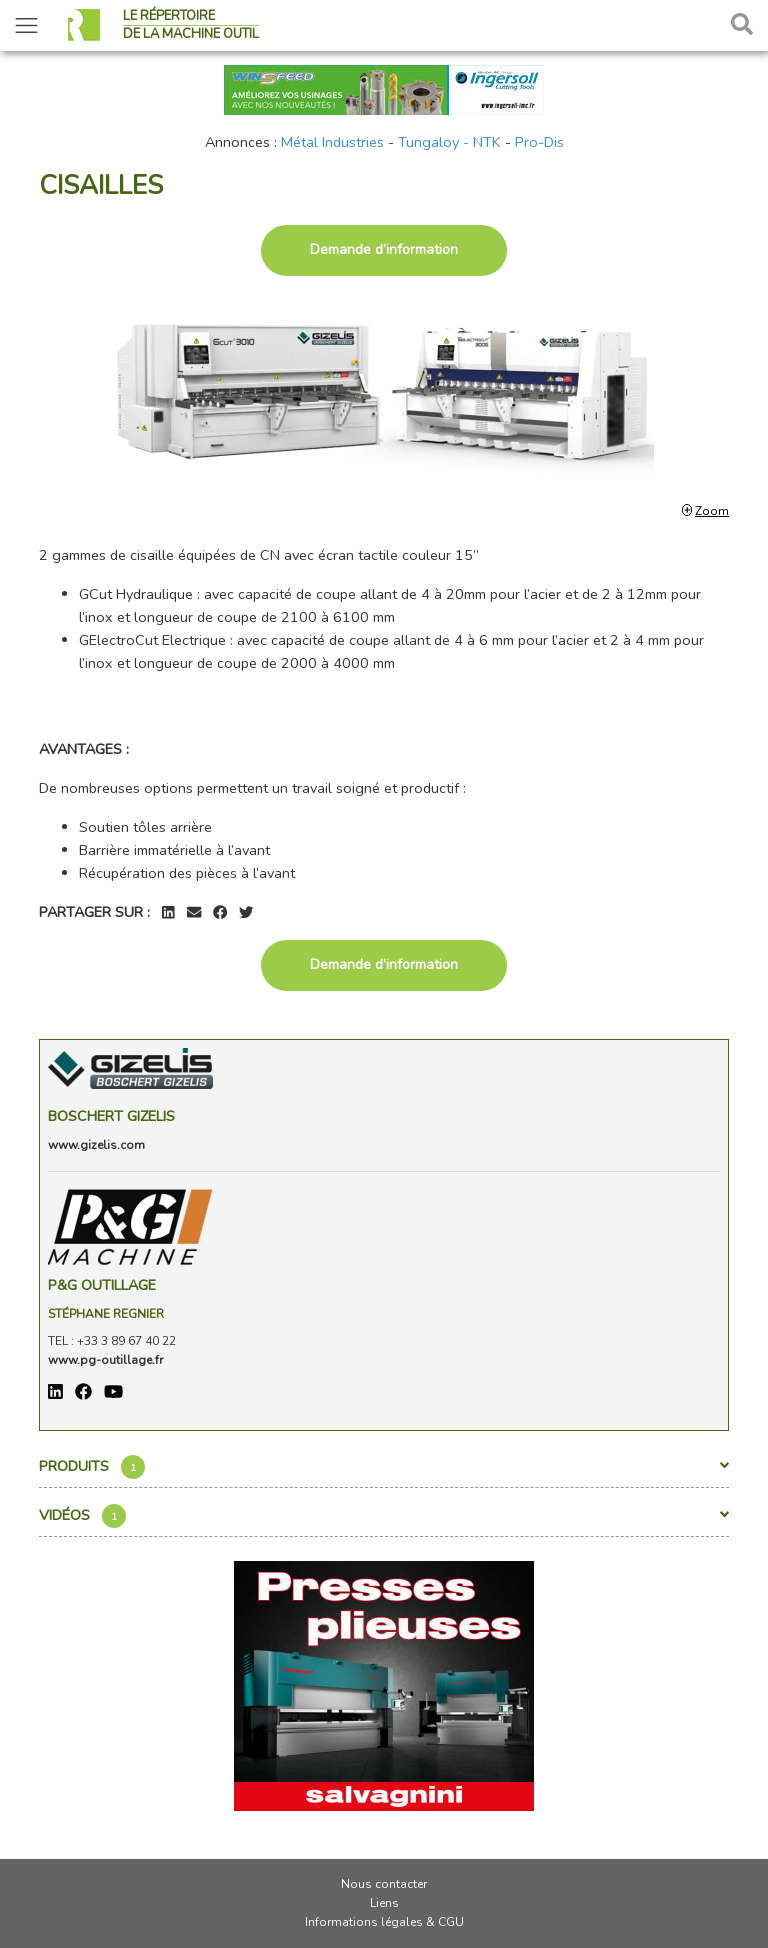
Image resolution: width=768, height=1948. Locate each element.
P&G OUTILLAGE (102, 1285)
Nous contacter (384, 1884)
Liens (384, 1903)
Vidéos (384, 1516)
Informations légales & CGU (384, 1922)
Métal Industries (332, 142)
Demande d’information (384, 249)
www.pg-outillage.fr (105, 1360)
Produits (384, 1467)
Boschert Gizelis (111, 1116)
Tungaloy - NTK (449, 142)
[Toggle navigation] (26, 25)
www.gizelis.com (96, 1145)
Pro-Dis (539, 142)
